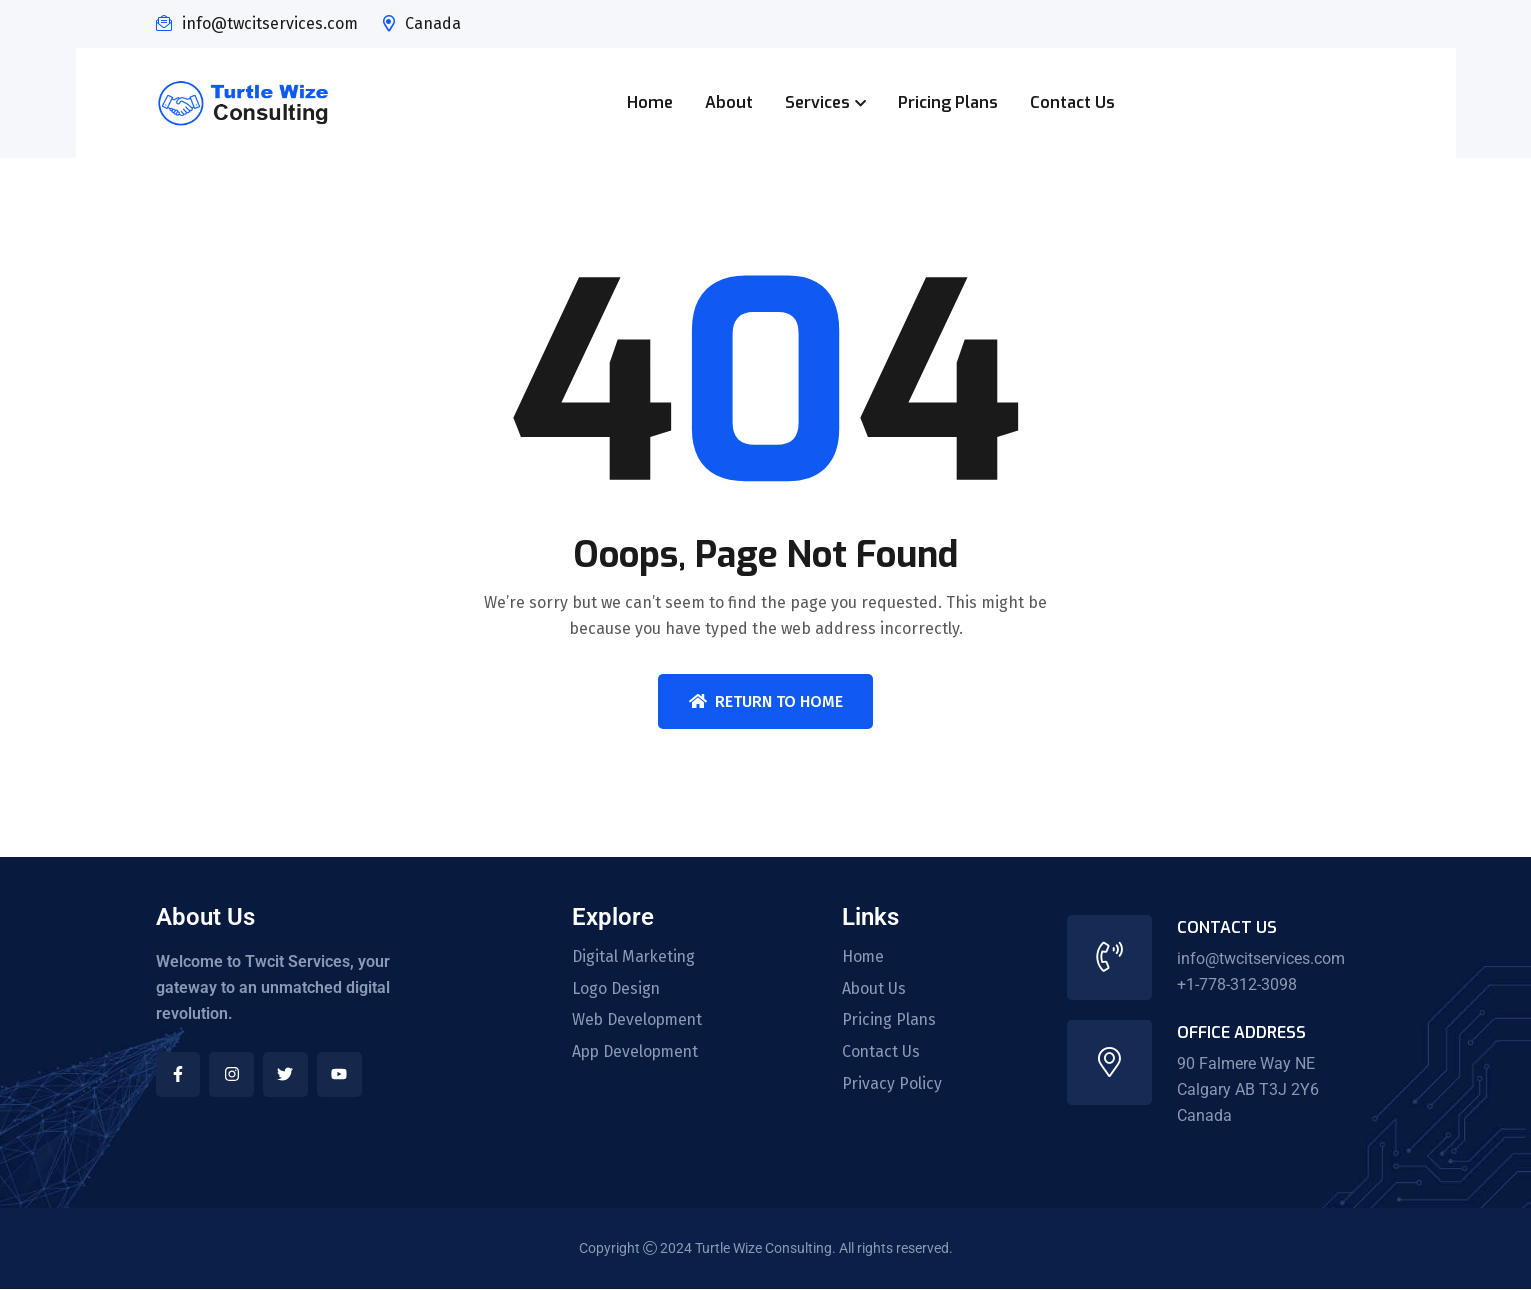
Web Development (639, 1021)
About (729, 102)
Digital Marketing (635, 957)
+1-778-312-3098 (1237, 984)
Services (817, 102)
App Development (638, 1053)
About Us (874, 989)
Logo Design (617, 989)
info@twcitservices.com (270, 23)
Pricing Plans (948, 102)
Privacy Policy (892, 1085)
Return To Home (766, 701)
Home (650, 102)
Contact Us (1072, 102)
